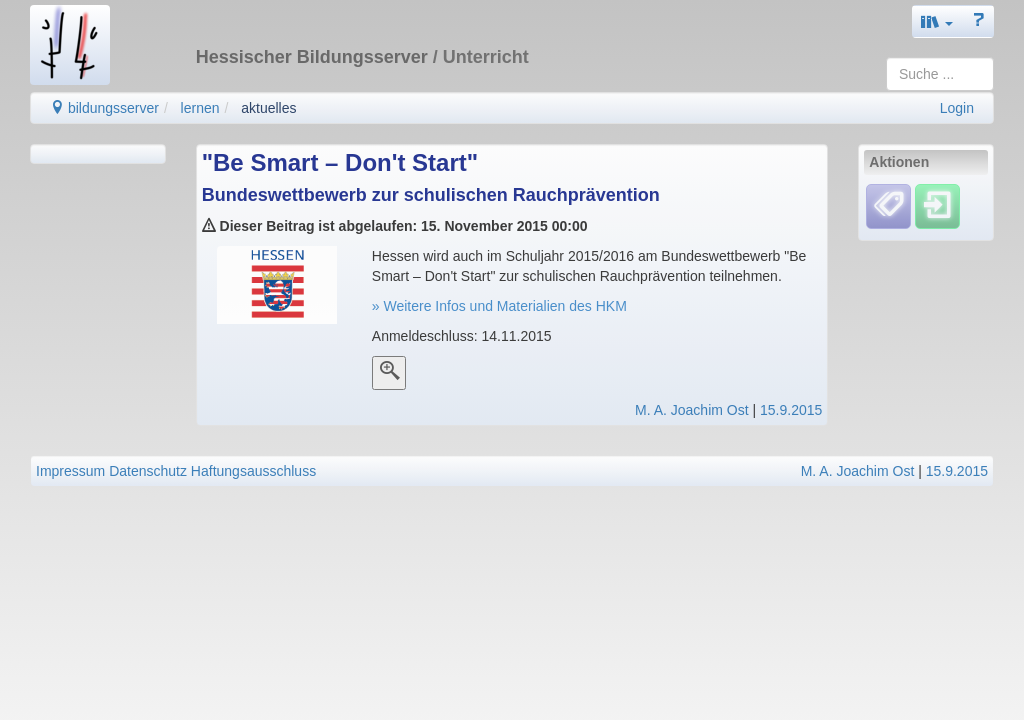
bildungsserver (104, 108)
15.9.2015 (791, 410)
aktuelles (268, 108)
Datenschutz (148, 471)
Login (957, 108)
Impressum (70, 471)
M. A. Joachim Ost (692, 410)
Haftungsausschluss (253, 471)
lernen (200, 108)
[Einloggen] (937, 206)
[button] (937, 21)
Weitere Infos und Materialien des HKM (503, 306)
